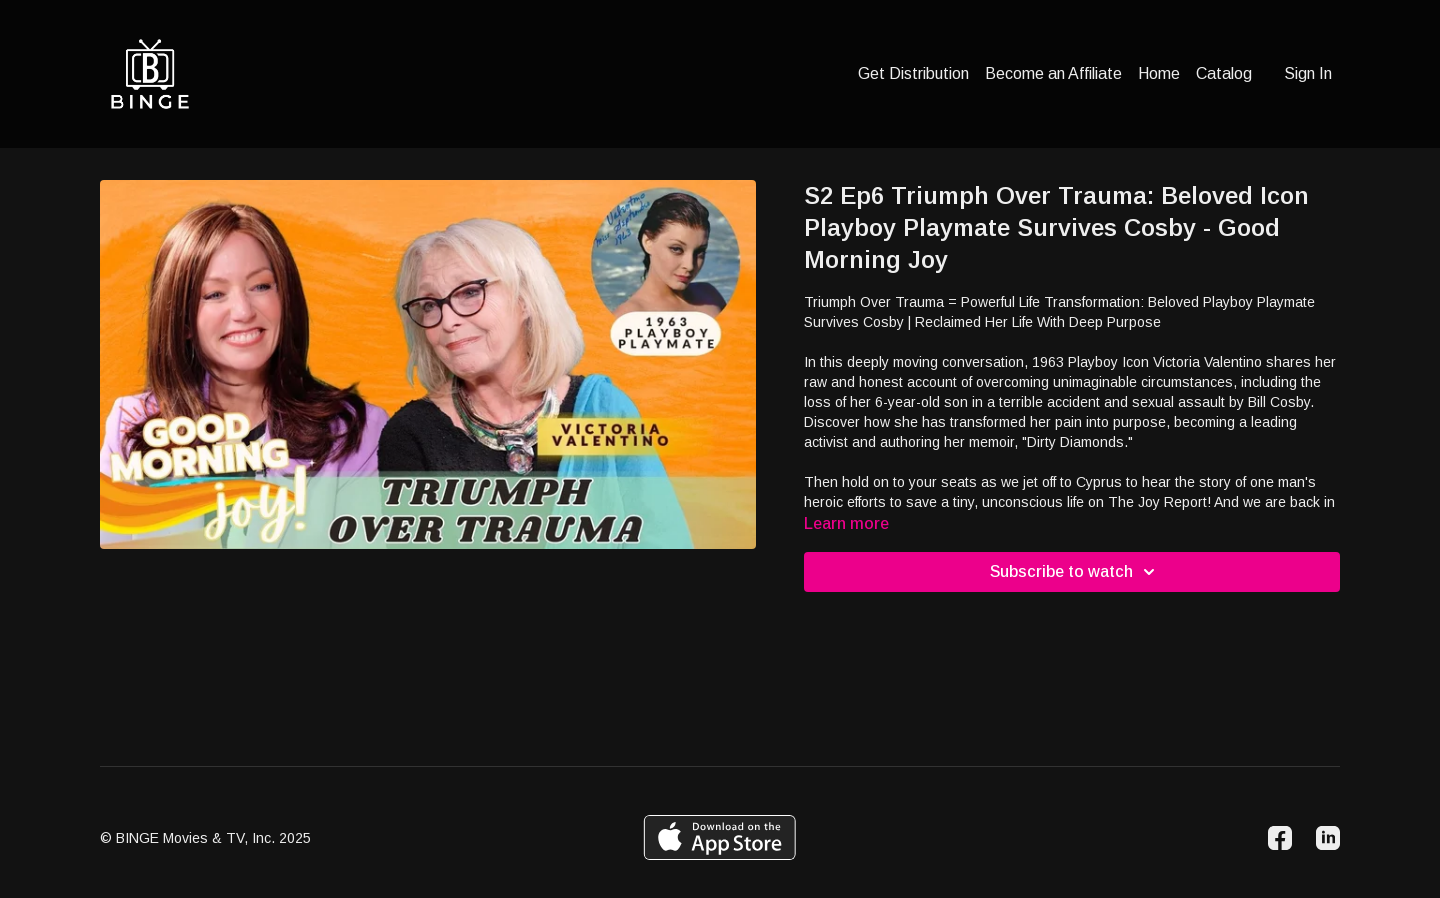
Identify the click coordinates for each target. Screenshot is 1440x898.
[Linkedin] (1328, 838)
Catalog (1224, 73)
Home (1159, 73)
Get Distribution (913, 73)
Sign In (1308, 73)
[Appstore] (719, 837)
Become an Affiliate (1053, 73)
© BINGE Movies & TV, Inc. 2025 (205, 838)
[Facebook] (1280, 838)
